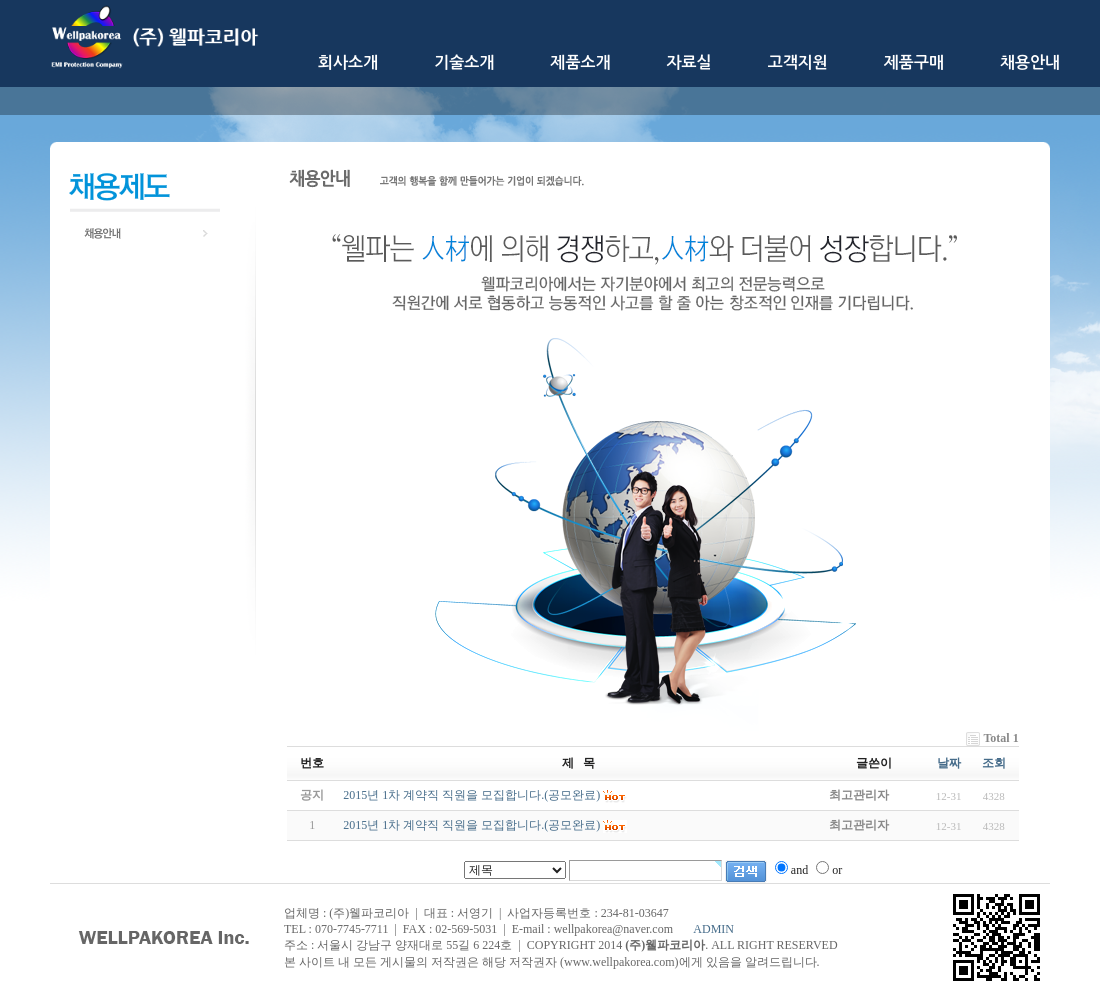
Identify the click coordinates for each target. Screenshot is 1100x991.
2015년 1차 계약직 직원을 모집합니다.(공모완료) (471, 825)
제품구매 (914, 62)
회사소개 (348, 62)
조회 (994, 763)
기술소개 (464, 62)
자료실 (689, 62)
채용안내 (1030, 62)
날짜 (949, 763)
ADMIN (713, 929)
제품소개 (580, 62)
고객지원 (798, 62)
